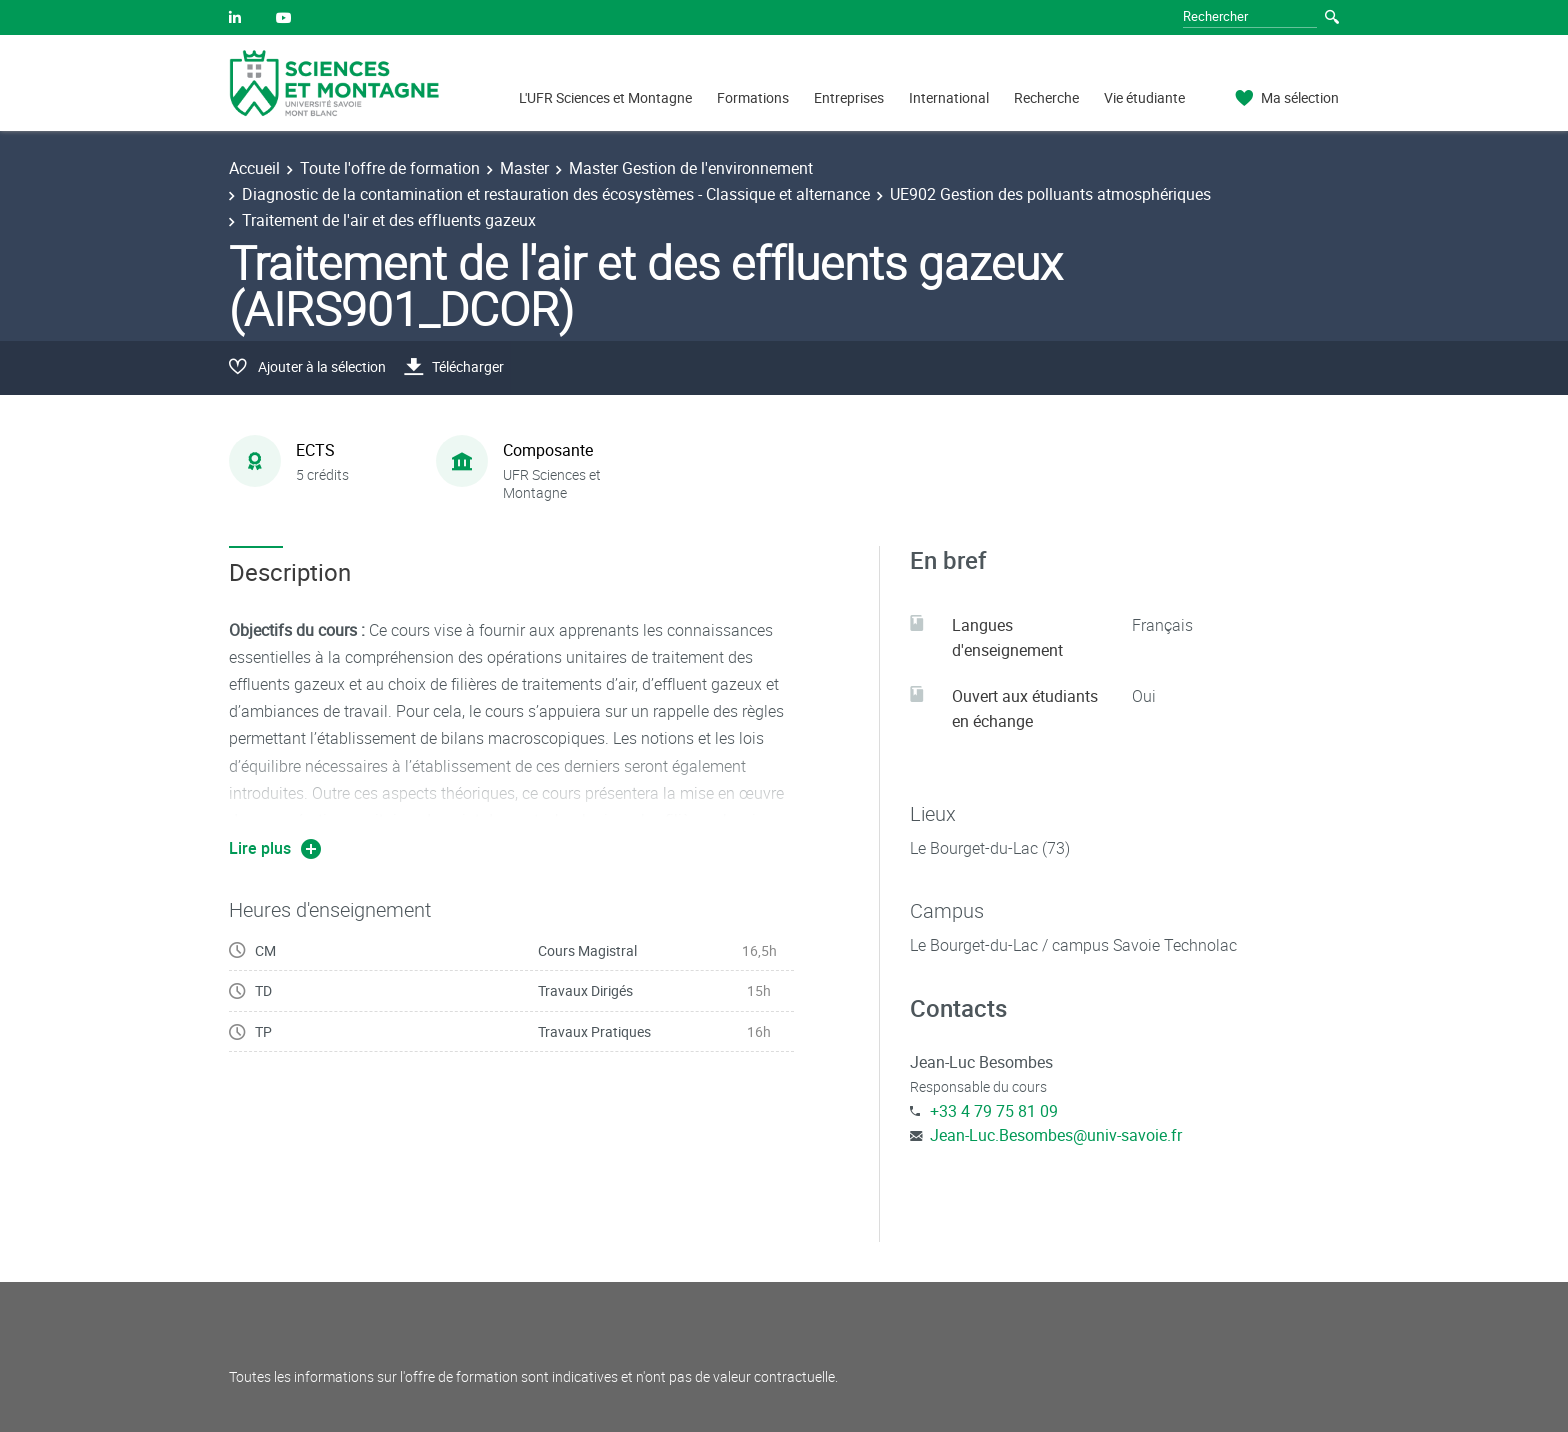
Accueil (254, 168)
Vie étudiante (1144, 97)
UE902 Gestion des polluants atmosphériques (1050, 194)
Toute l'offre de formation (390, 168)
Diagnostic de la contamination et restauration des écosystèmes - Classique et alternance (556, 194)
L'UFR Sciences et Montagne (605, 97)
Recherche (1046, 97)
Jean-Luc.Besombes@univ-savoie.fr (1056, 1135)
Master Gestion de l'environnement (691, 168)
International (949, 97)
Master (524, 168)
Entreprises (849, 97)
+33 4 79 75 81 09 (994, 1111)
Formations (753, 97)
